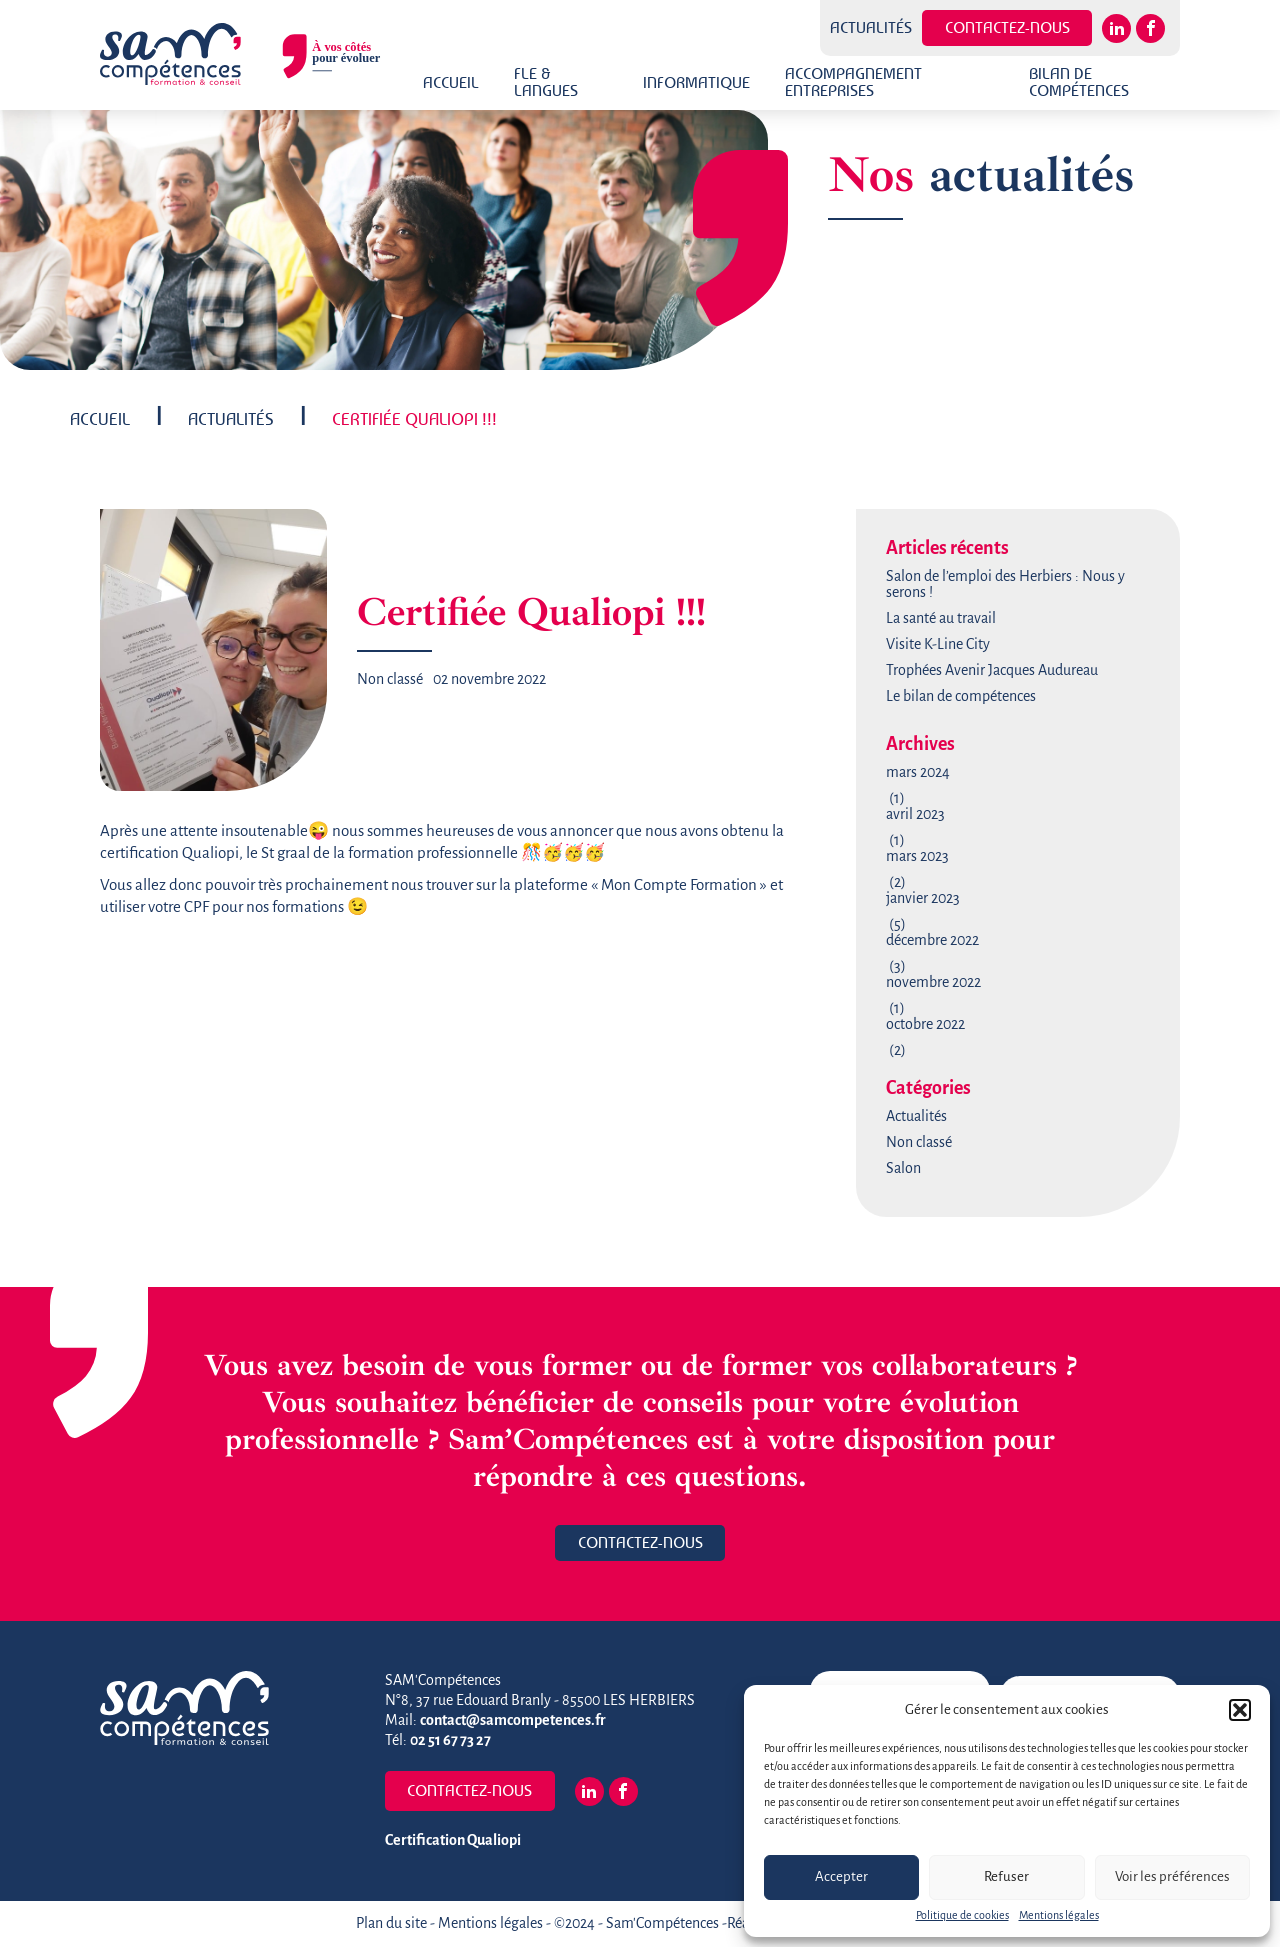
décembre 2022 (932, 941)
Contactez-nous (1007, 27)
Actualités (871, 28)
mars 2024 (918, 773)
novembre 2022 (933, 983)
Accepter (841, 1877)
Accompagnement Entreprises (853, 82)
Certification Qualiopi (453, 1841)
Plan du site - (397, 1924)
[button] (1240, 1710)
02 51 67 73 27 (450, 1741)
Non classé (390, 680)
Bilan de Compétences (1079, 82)
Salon (903, 1169)
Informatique (696, 82)
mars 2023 (917, 857)
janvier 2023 (923, 899)
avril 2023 (915, 815)
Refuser (1006, 1877)
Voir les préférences (1172, 1877)
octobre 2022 (925, 1025)
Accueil (451, 82)
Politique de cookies (962, 1916)
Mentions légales (1059, 1916)
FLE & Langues (546, 82)
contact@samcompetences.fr (513, 1721)
